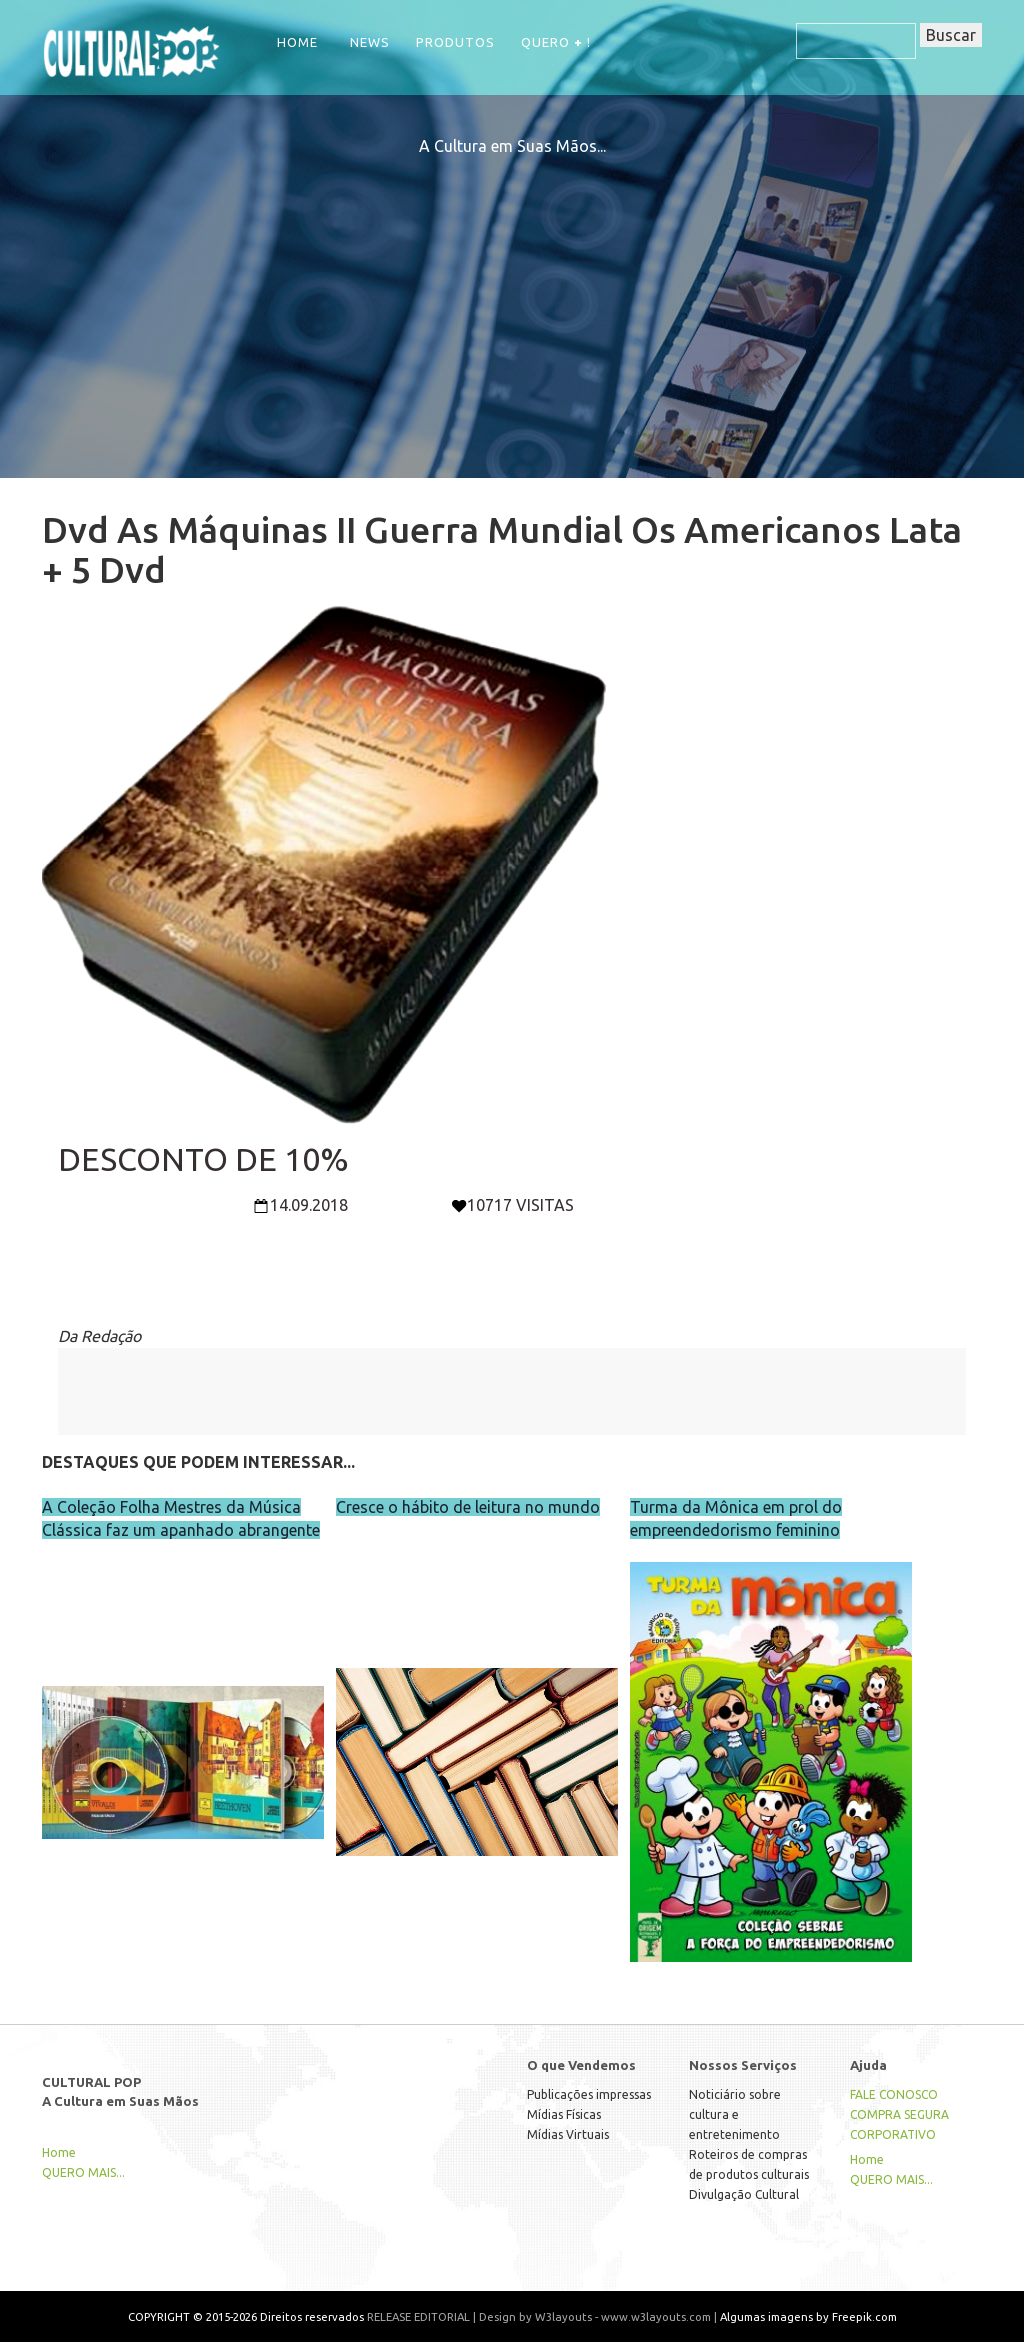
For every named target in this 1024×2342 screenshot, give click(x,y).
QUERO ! (556, 42)
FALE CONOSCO (894, 2094)
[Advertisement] (512, 298)
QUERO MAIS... (83, 2172)
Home (297, 42)
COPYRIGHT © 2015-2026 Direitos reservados (246, 2316)
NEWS (370, 42)
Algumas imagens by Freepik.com (808, 2316)
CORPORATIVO (893, 2134)
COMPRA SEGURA (899, 2114)
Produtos (455, 42)
